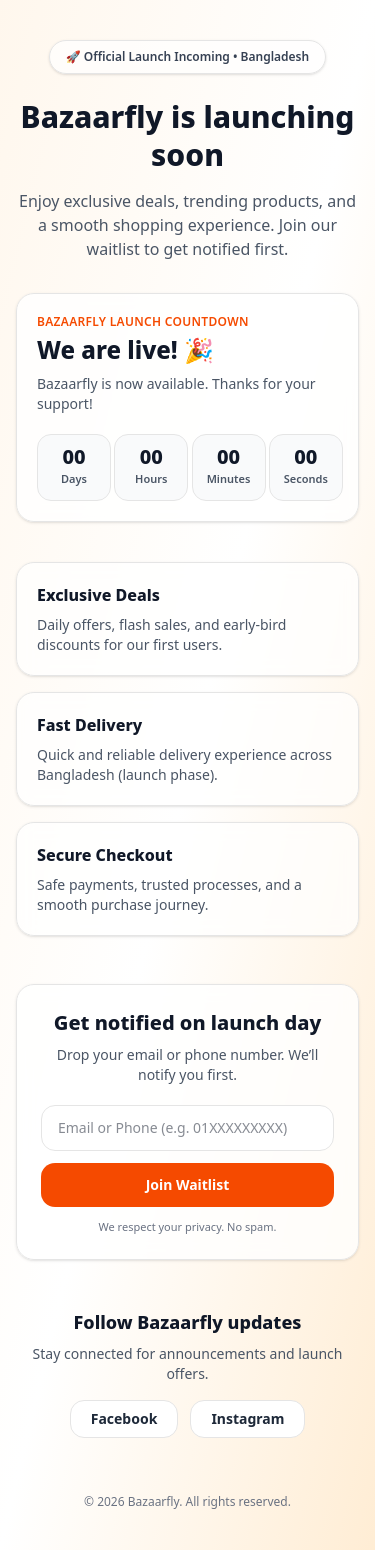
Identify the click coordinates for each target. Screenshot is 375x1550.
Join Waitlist (188, 1184)
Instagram (247, 1418)
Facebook (124, 1418)
